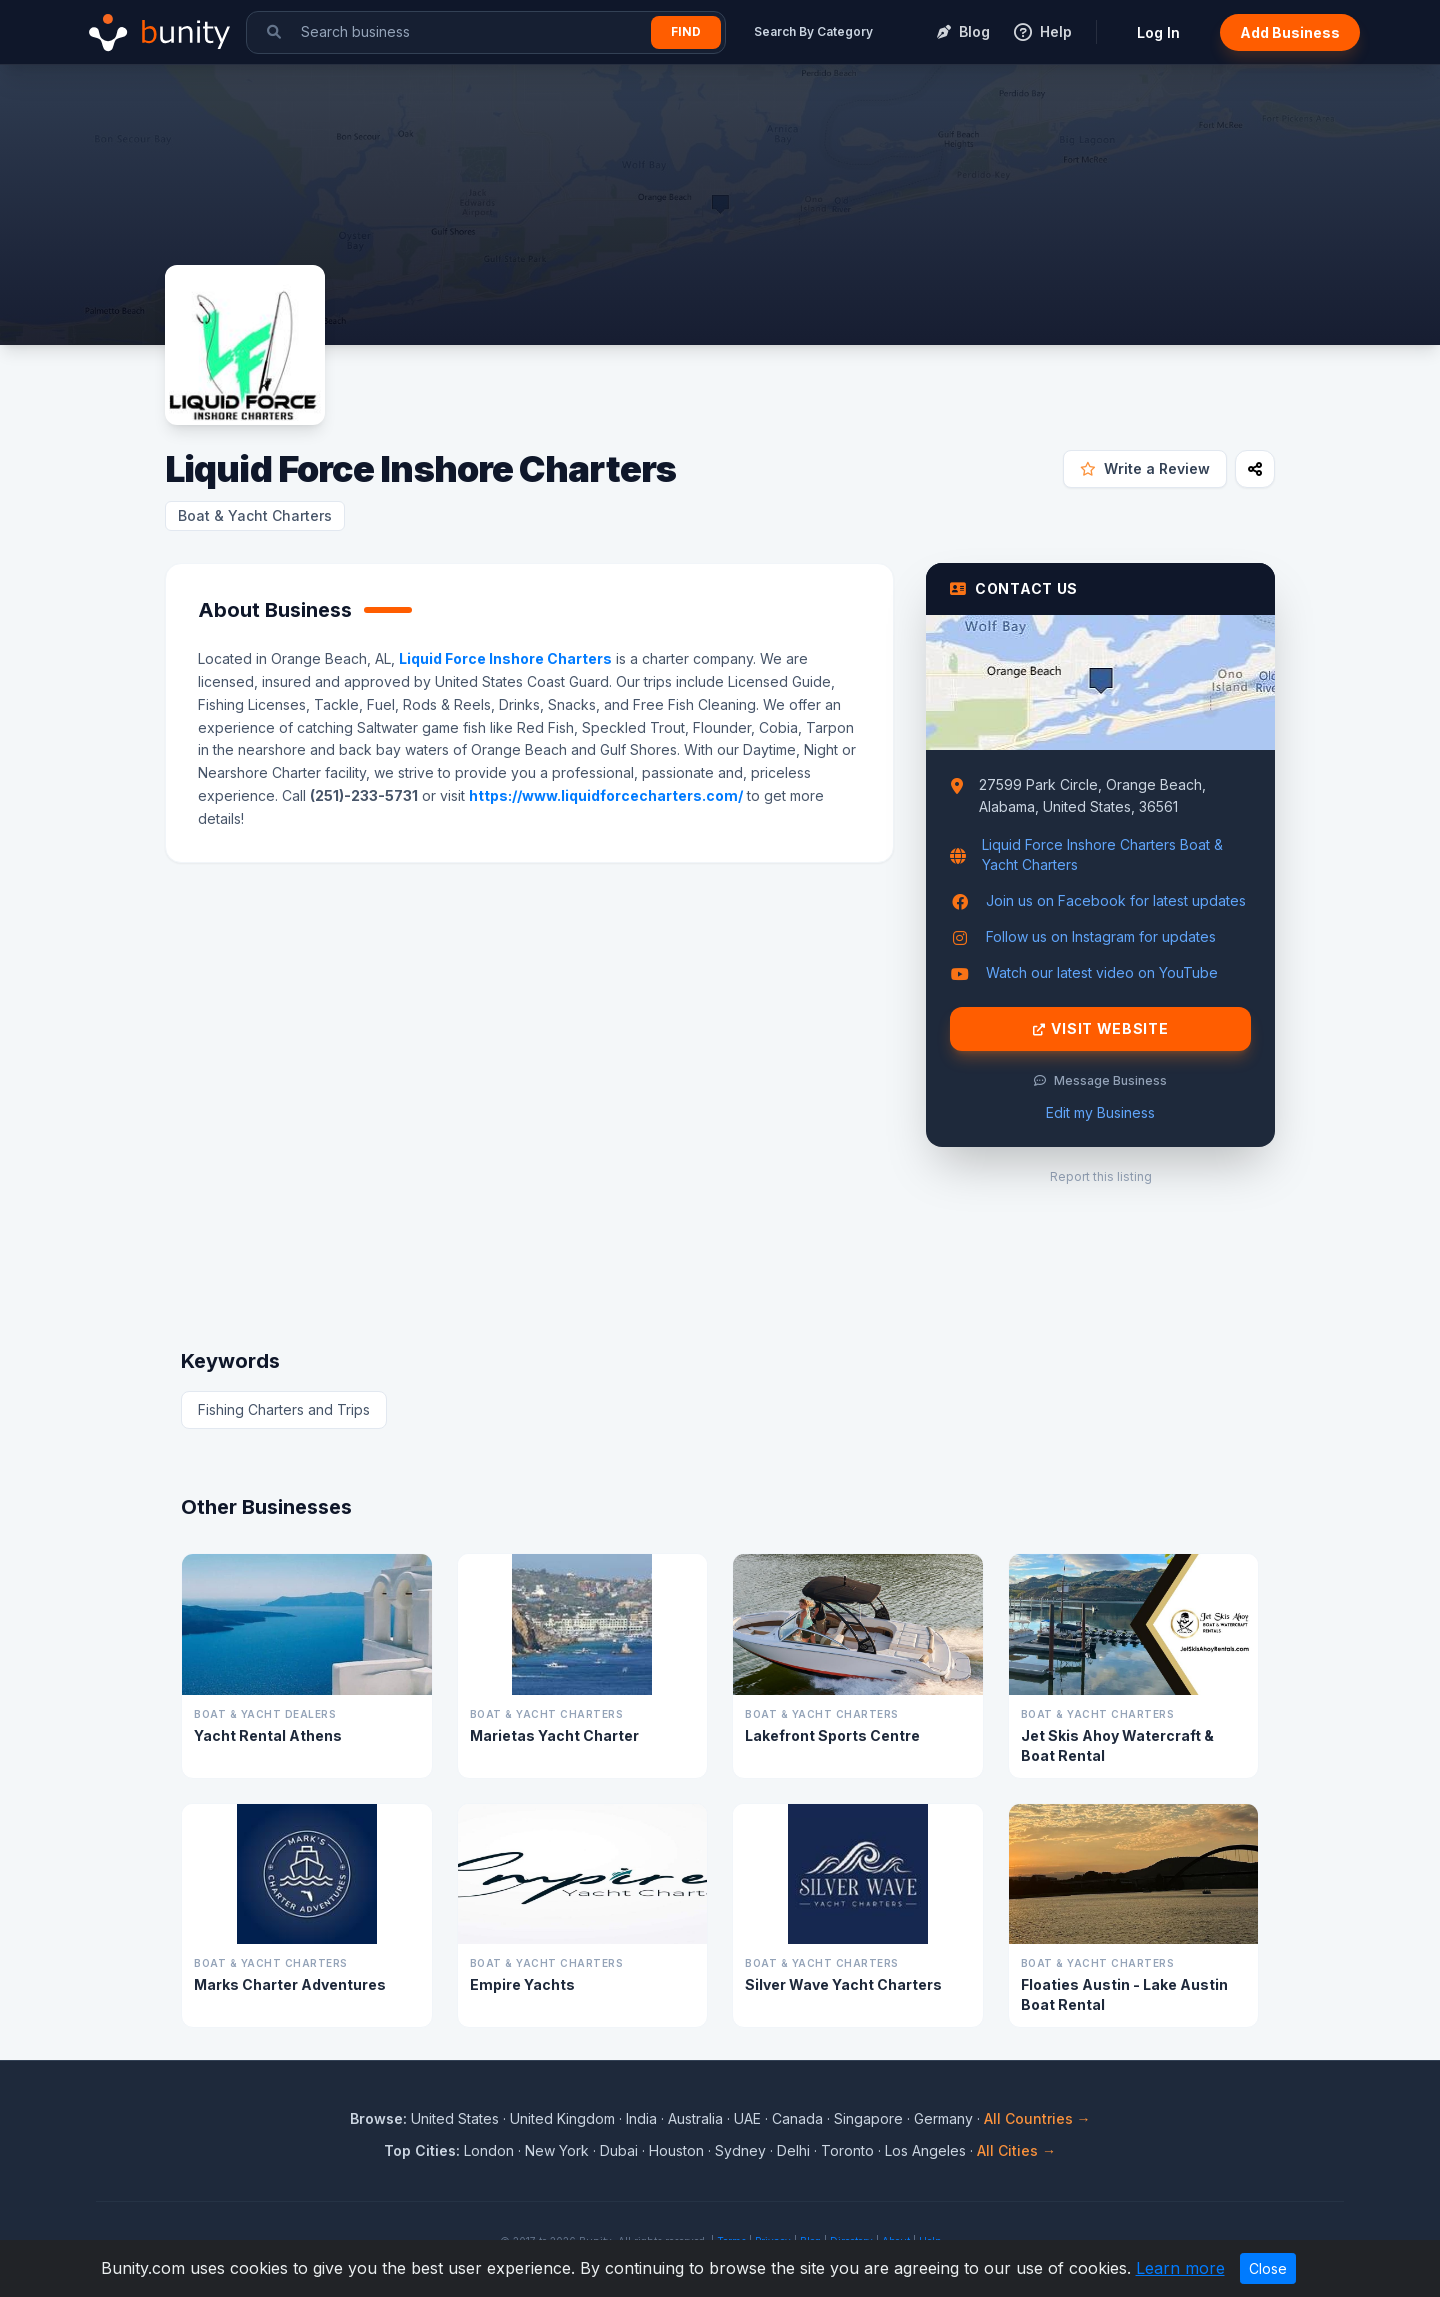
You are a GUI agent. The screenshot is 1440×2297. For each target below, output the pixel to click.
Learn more (1180, 2268)
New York (557, 2150)
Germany (943, 2118)
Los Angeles (925, 2150)
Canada (797, 2118)
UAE (747, 2118)
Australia (695, 2118)
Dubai (619, 2150)
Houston (676, 2150)
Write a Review (1145, 468)
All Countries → (1037, 2118)
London (489, 2150)
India (641, 2118)
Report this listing (1101, 1176)
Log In (1158, 32)
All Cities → (1016, 2150)
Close (1268, 2268)
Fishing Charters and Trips (284, 1409)
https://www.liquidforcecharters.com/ (606, 795)
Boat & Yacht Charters (255, 515)
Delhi (793, 2150)
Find (686, 31)
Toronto (847, 2150)
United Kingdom (562, 2118)
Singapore (868, 2118)
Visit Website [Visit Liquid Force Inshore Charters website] (1101, 1029)
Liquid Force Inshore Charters (505, 658)
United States (455, 2118)
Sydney (740, 2150)
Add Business (1290, 32)
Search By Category (813, 31)
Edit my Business (1100, 1112)
